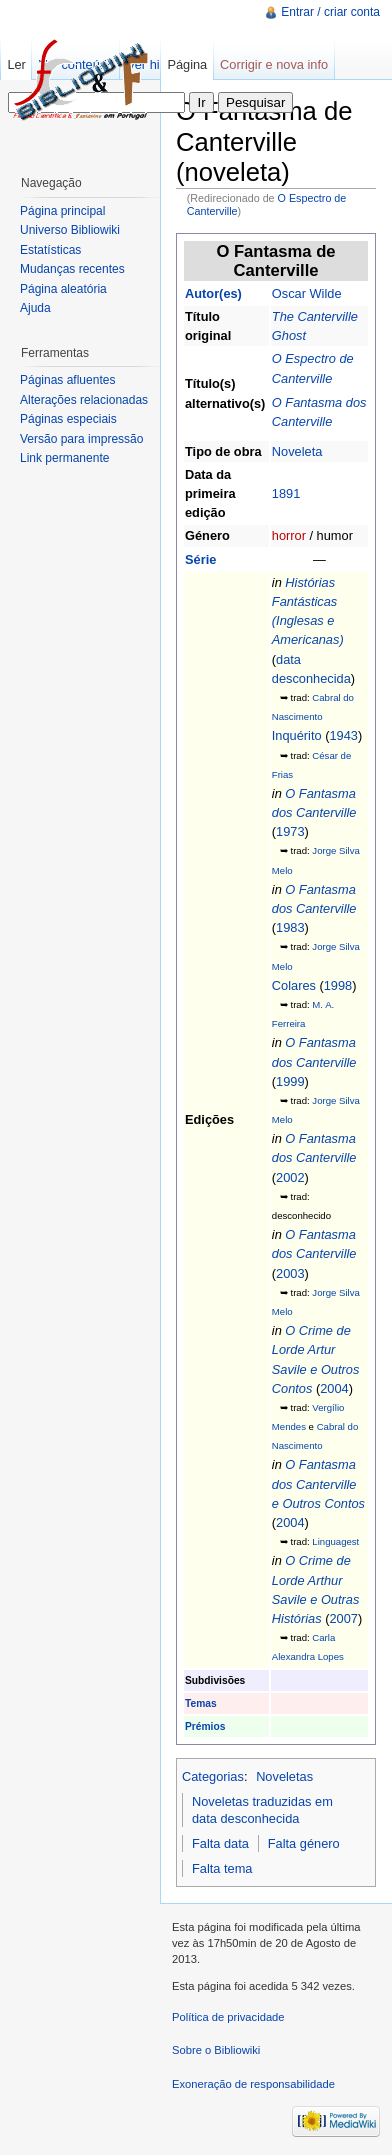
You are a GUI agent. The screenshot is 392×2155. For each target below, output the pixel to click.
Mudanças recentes (72, 269)
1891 (286, 493)
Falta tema (222, 1868)
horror (289, 535)
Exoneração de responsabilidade (253, 2084)
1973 (290, 831)
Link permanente (64, 458)
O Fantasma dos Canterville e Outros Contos (318, 1483)
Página (187, 64)
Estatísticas (50, 250)
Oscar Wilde (307, 293)
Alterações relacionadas (84, 400)
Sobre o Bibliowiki (216, 2050)
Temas (201, 1703)
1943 (343, 735)
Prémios (205, 1726)
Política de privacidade (228, 2017)
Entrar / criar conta (330, 12)
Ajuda (35, 308)
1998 (338, 985)
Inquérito (297, 735)
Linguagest (335, 1541)
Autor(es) (213, 293)
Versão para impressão (81, 439)
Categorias (213, 1776)
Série (200, 559)
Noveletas (284, 1776)
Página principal (62, 211)
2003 (290, 1273)
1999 (290, 1081)
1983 (290, 927)
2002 (290, 1177)
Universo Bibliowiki (70, 230)
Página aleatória (63, 289)
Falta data (220, 1843)
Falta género (304, 1843)
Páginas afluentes (67, 380)
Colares (294, 985)
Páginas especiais (68, 419)
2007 (343, 1618)
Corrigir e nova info (274, 64)
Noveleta (297, 451)
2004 (334, 1388)
